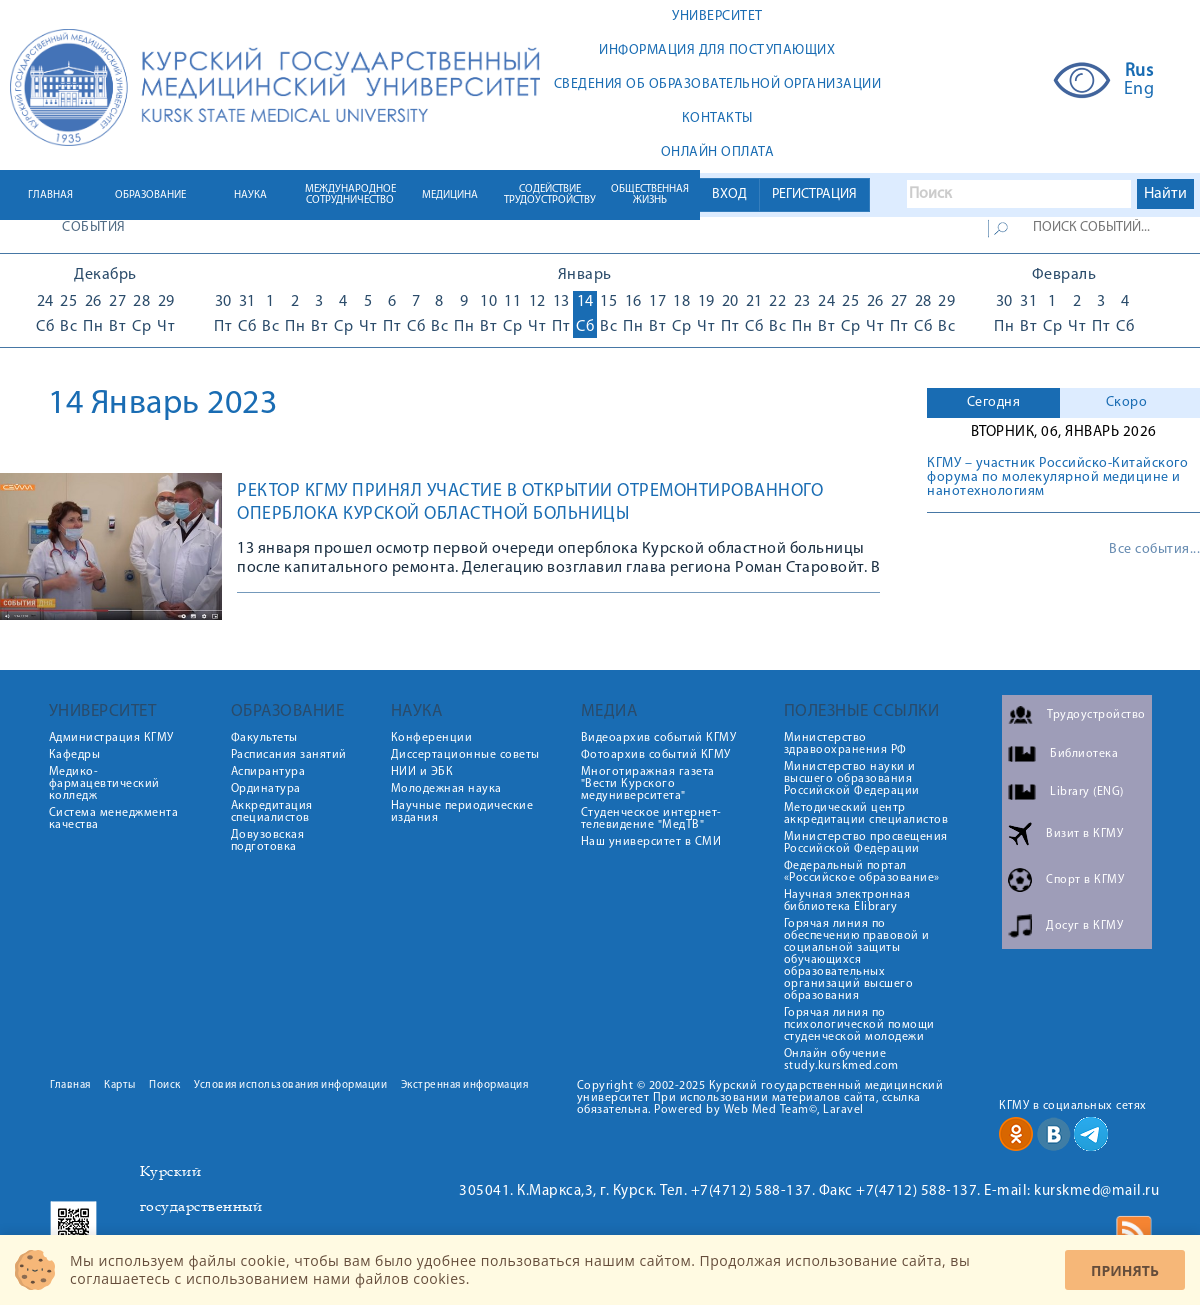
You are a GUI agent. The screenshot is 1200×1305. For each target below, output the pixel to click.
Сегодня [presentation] (994, 402)
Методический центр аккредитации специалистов (866, 814)
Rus (1139, 72)
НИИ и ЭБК (422, 772)
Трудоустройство (1096, 715)
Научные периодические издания (462, 812)
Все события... (1154, 550)
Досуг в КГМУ (1084, 926)
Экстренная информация (465, 1085)
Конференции (432, 738)
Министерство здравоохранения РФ (845, 744)
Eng (1139, 90)
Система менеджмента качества (114, 819)
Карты (120, 1085)
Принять (1125, 1270)
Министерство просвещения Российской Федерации (866, 843)
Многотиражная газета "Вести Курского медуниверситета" (648, 784)
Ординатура (266, 789)
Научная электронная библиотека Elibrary (847, 901)
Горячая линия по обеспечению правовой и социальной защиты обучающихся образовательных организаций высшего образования (857, 960)
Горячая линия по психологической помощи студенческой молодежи (859, 1025)
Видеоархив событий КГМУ (659, 738)
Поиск (165, 1085)
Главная (70, 1085)
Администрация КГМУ (111, 738)
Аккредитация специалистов (272, 812)
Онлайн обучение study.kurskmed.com (841, 1060)
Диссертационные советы (465, 755)
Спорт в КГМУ (1085, 880)
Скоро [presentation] (1127, 402)
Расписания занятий (289, 755)
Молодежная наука (446, 789)
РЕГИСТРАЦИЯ (814, 194)
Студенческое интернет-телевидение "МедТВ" (651, 819)
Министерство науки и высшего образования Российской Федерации (852, 779)
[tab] (993, 403)
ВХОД (729, 194)
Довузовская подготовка (268, 841)
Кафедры (75, 755)
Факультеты (264, 738)
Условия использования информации (290, 1085)
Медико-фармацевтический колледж (104, 784)
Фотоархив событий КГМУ (656, 755)
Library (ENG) (1087, 792)
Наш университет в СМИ (651, 842)
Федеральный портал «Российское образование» (862, 872)
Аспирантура (268, 772)
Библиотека (1084, 754)
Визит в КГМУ (1084, 834)
